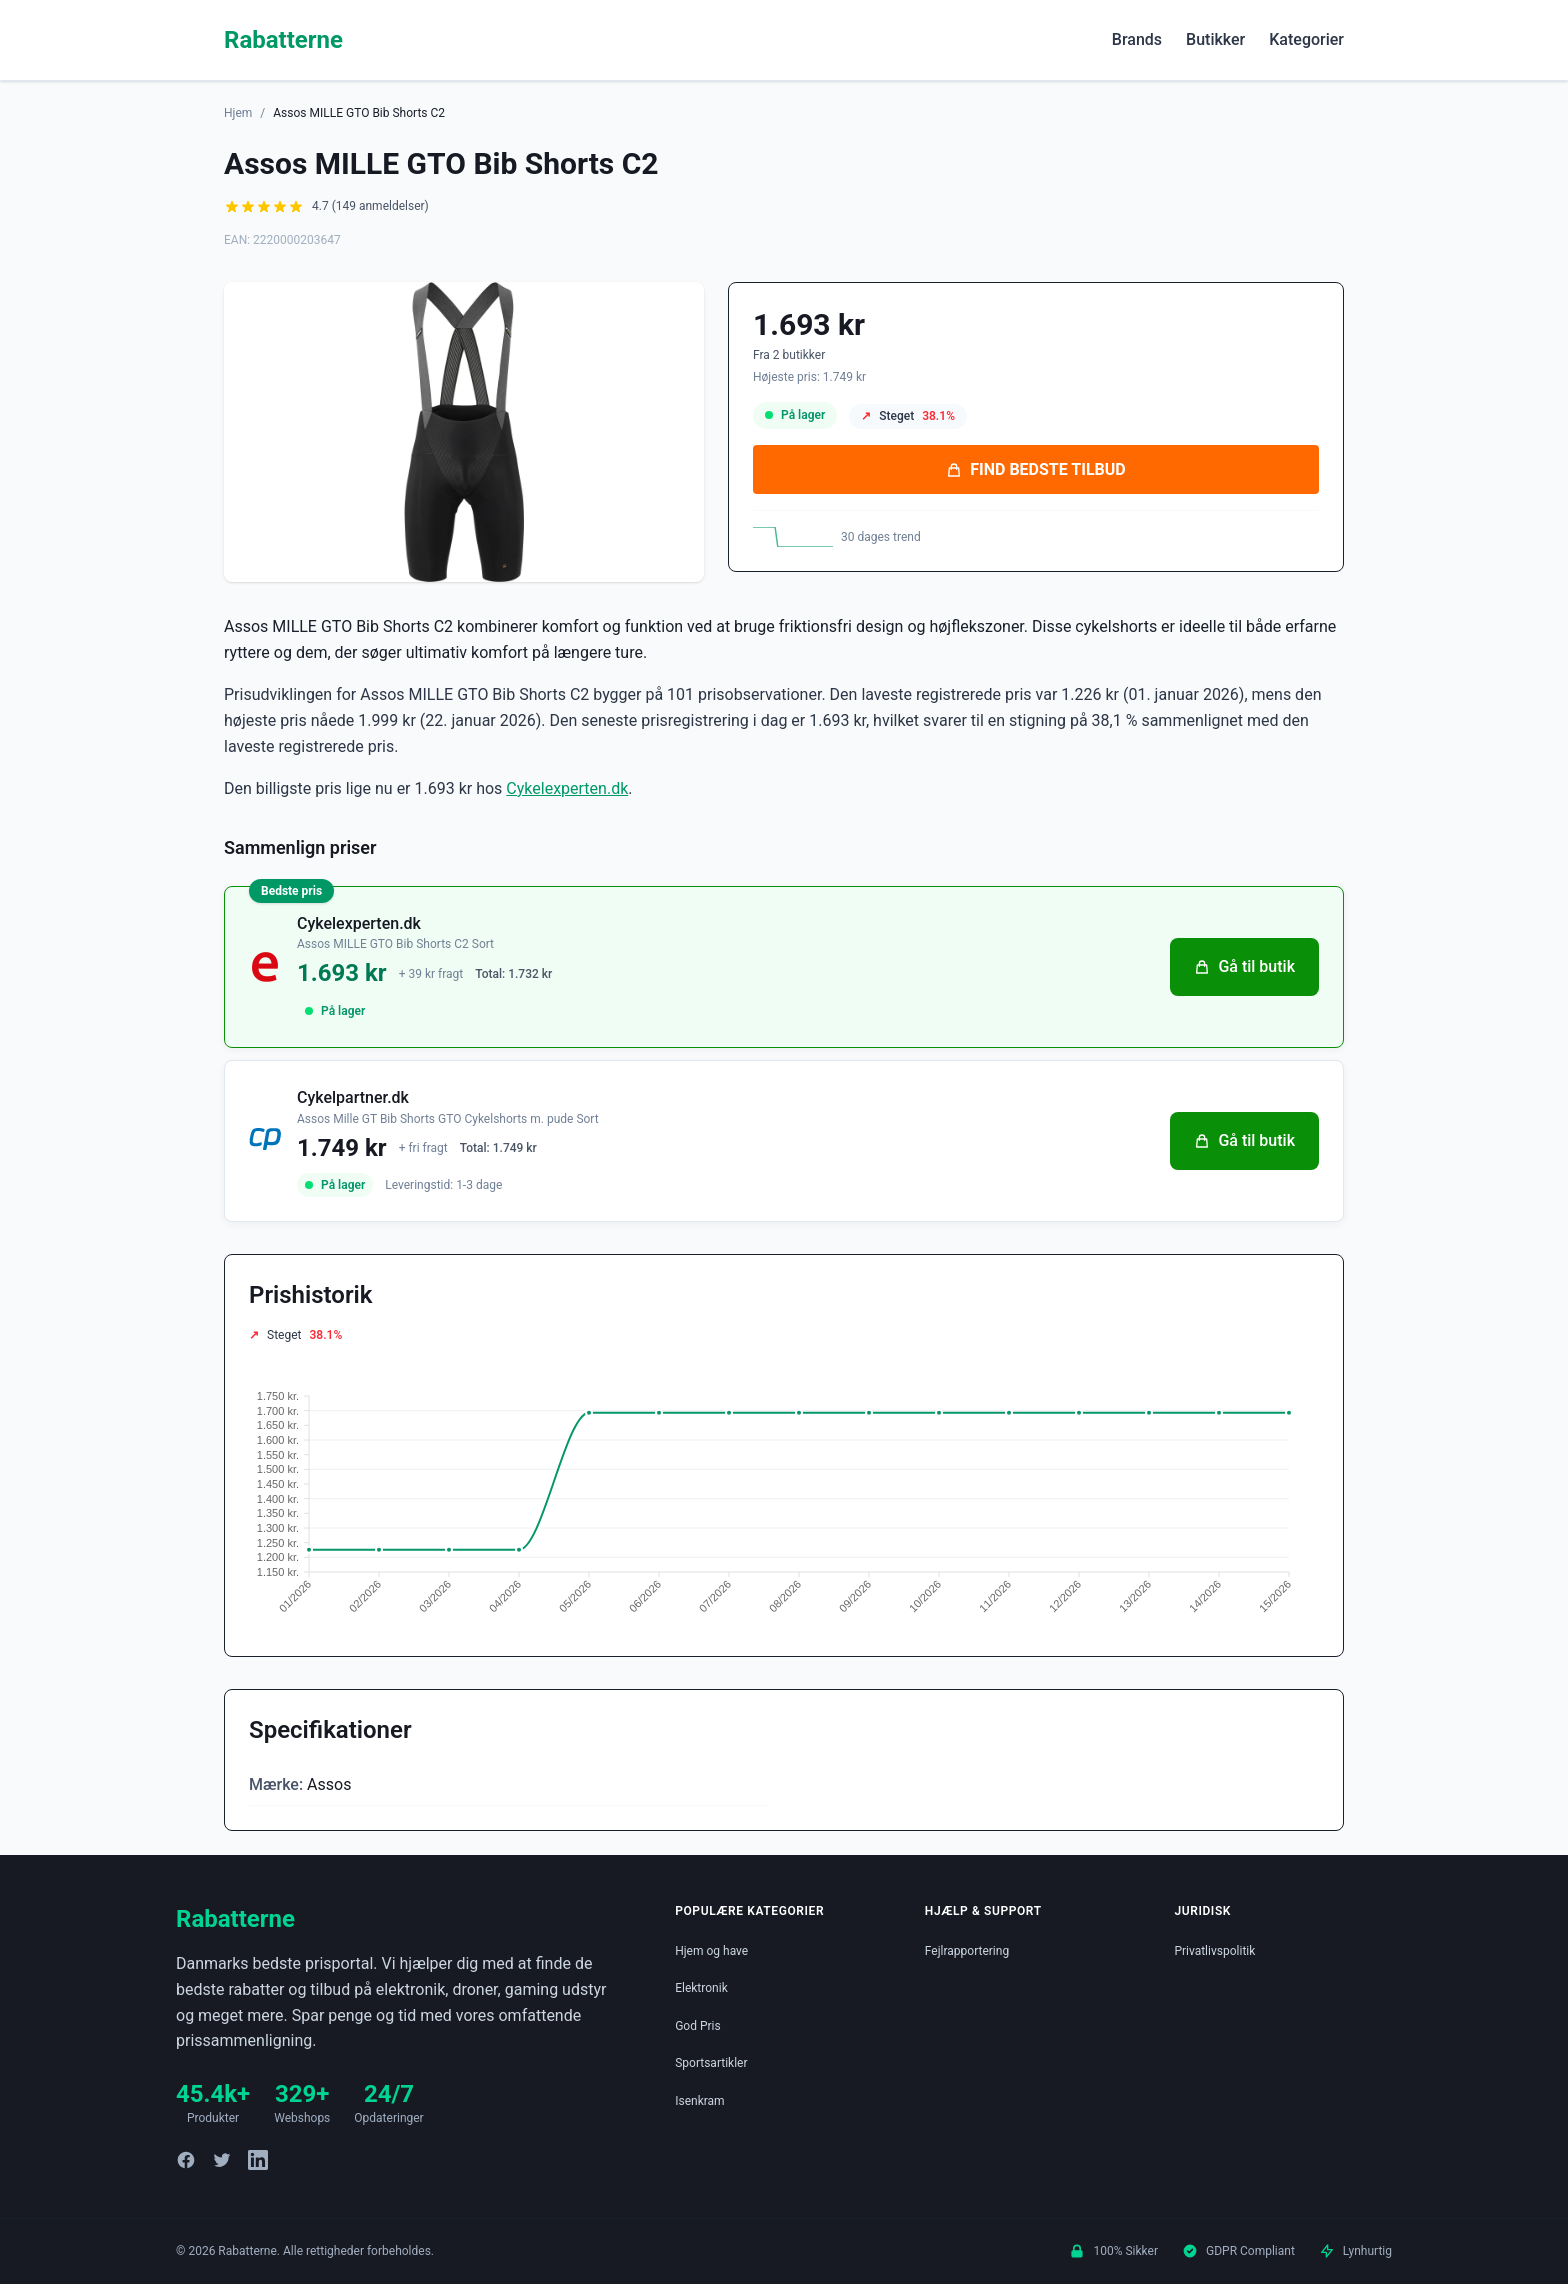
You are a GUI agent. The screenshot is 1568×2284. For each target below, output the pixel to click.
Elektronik (701, 1988)
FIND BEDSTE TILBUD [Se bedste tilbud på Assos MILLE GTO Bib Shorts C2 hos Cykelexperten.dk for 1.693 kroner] (1035, 469)
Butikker (1215, 39)
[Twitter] (222, 2160)
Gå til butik (1244, 966)
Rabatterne (283, 40)
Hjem (238, 113)
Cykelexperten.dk (567, 788)
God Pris (698, 2026)
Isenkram (699, 2101)
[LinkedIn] (258, 2160)
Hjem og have (711, 1951)
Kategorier (1306, 39)
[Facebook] (186, 2160)
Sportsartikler (711, 2063)
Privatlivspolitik (1214, 1951)
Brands (1137, 39)
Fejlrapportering (967, 1951)
